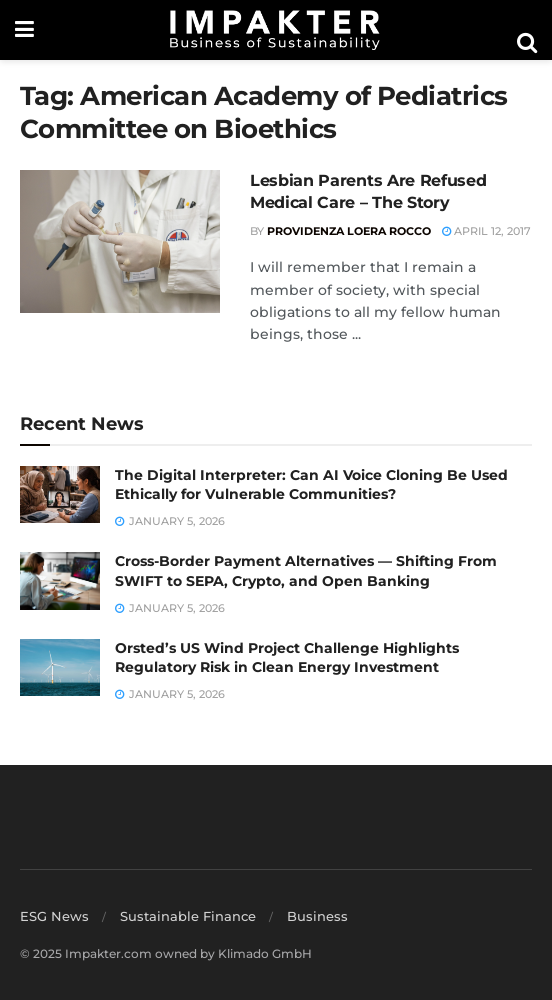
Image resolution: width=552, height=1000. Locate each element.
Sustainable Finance (188, 916)
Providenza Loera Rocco (349, 231)
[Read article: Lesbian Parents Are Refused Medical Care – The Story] (120, 241)
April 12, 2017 (486, 231)
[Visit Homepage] (275, 30)
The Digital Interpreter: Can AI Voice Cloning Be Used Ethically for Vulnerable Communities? (311, 485)
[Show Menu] (24, 30)
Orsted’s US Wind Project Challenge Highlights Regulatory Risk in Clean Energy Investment (287, 658)
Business (317, 916)
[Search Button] (527, 43)
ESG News (54, 916)
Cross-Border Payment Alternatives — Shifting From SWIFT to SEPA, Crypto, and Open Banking (306, 571)
